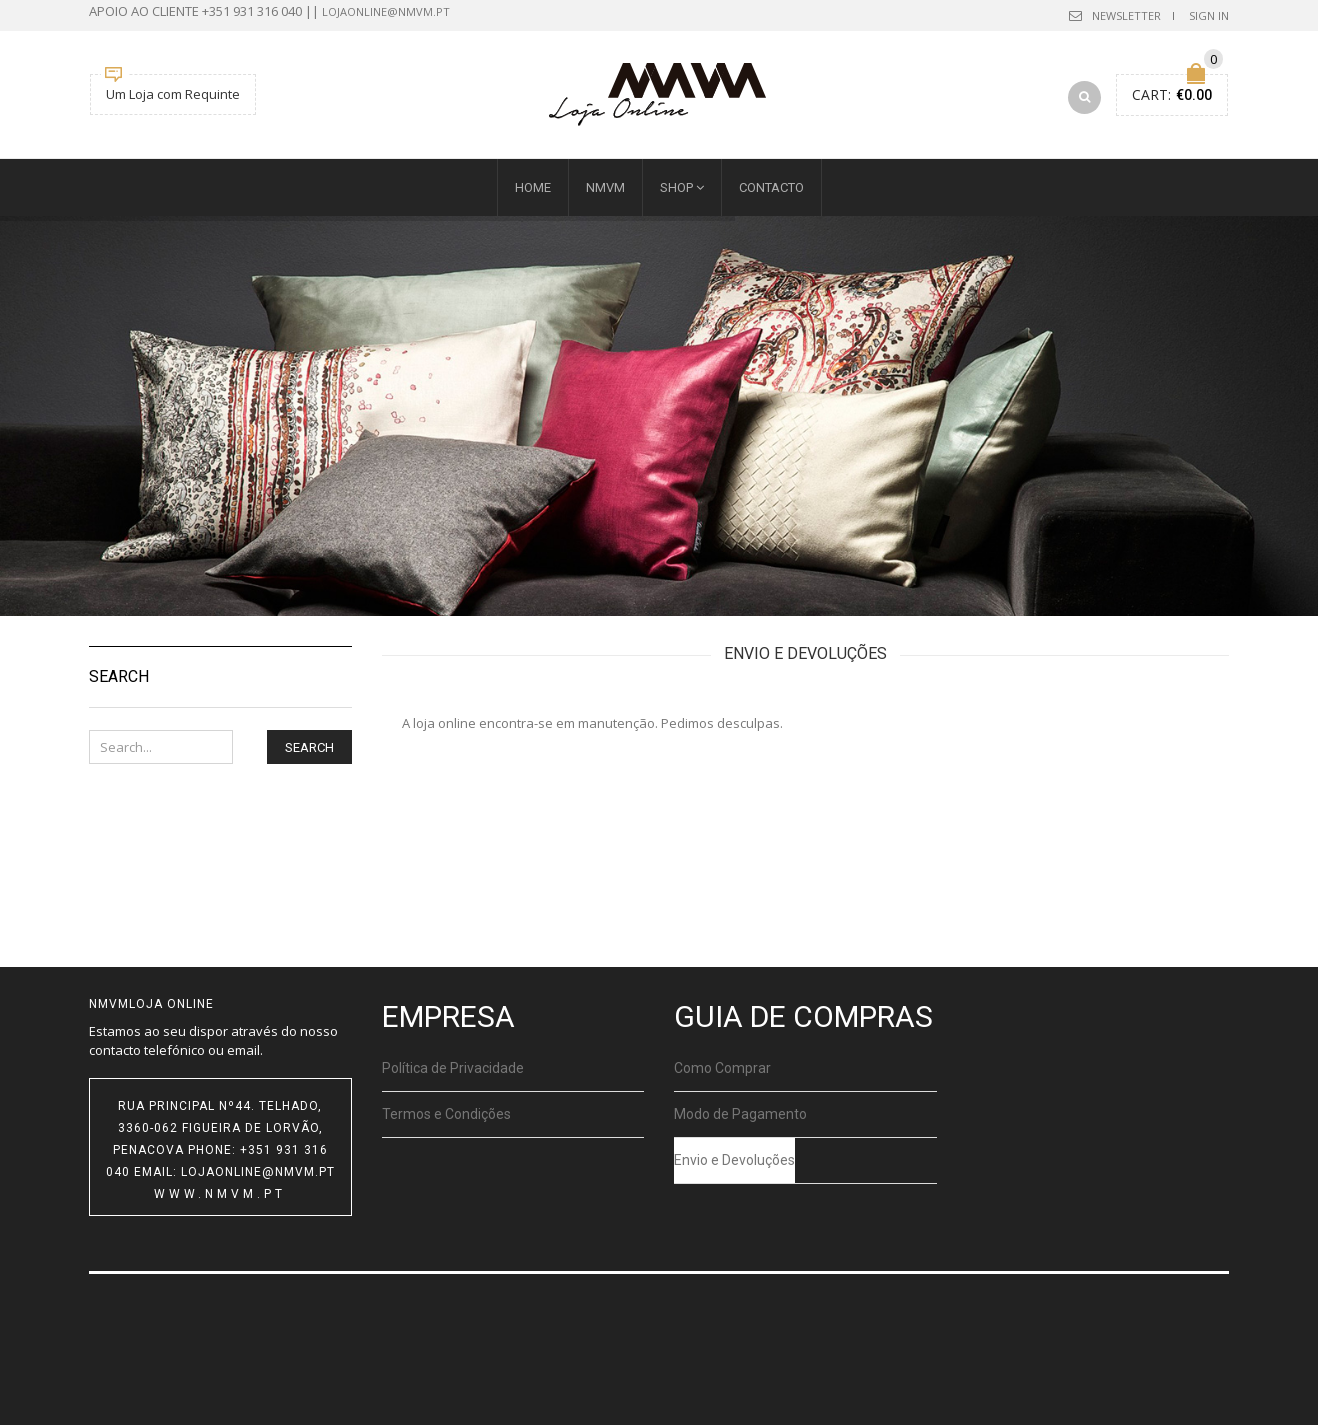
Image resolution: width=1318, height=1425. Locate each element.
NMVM (605, 187)
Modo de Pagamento (740, 1114)
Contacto (771, 187)
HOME (533, 187)
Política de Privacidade (453, 1068)
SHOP (676, 187)
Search (309, 747)
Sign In (1209, 15)
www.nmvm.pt (220, 1194)
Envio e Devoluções (734, 1160)
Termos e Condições (446, 1114)
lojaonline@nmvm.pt (386, 11)
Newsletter (1126, 15)
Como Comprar (722, 1068)
